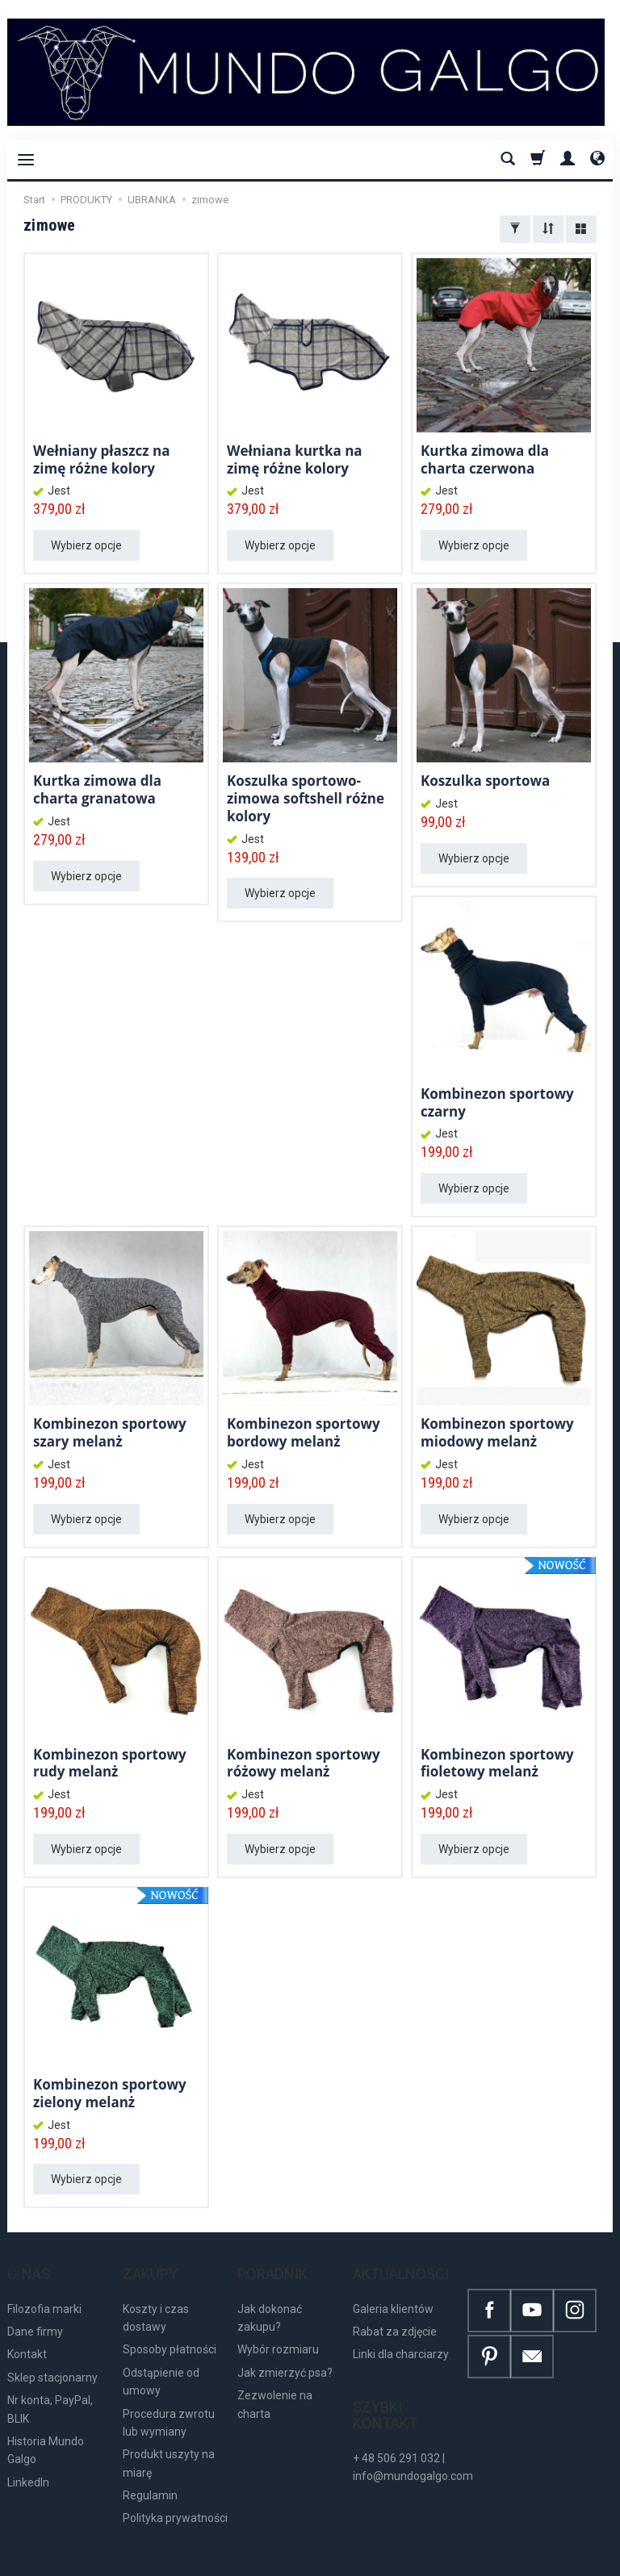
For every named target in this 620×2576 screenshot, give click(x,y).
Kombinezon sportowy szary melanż (109, 1425)
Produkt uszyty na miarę (169, 2434)
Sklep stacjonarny (52, 2347)
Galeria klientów (393, 2279)
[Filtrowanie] (515, 229)
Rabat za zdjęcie (395, 2302)
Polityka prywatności (175, 2488)
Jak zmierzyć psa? (285, 2342)
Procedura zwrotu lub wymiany (169, 2393)
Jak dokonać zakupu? (269, 2288)
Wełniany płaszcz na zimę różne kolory (101, 457)
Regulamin (150, 2466)
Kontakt (27, 2325)
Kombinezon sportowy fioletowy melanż (497, 1752)
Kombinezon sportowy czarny (497, 1096)
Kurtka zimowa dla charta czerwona (485, 457)
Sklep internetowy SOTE (565, 2559)
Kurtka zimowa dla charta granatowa (97, 785)
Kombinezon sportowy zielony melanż (109, 2081)
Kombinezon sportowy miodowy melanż (497, 1425)
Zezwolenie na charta (274, 2375)
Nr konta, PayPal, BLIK (50, 2380)
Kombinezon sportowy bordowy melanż (303, 1425)
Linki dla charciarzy (401, 2325)
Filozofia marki (44, 2279)
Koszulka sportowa (485, 777)
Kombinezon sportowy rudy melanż (109, 1752)
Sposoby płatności (169, 2320)
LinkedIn (28, 2452)
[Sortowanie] (548, 229)
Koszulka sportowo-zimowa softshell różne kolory (305, 794)
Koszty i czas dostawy (156, 2288)
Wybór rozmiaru (278, 2320)
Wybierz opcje (86, 542)
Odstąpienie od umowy (161, 2351)
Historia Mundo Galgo (45, 2421)
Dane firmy (35, 2302)
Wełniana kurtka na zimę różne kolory (294, 457)
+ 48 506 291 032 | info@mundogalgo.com (413, 2421)
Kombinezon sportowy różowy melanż (303, 1752)
